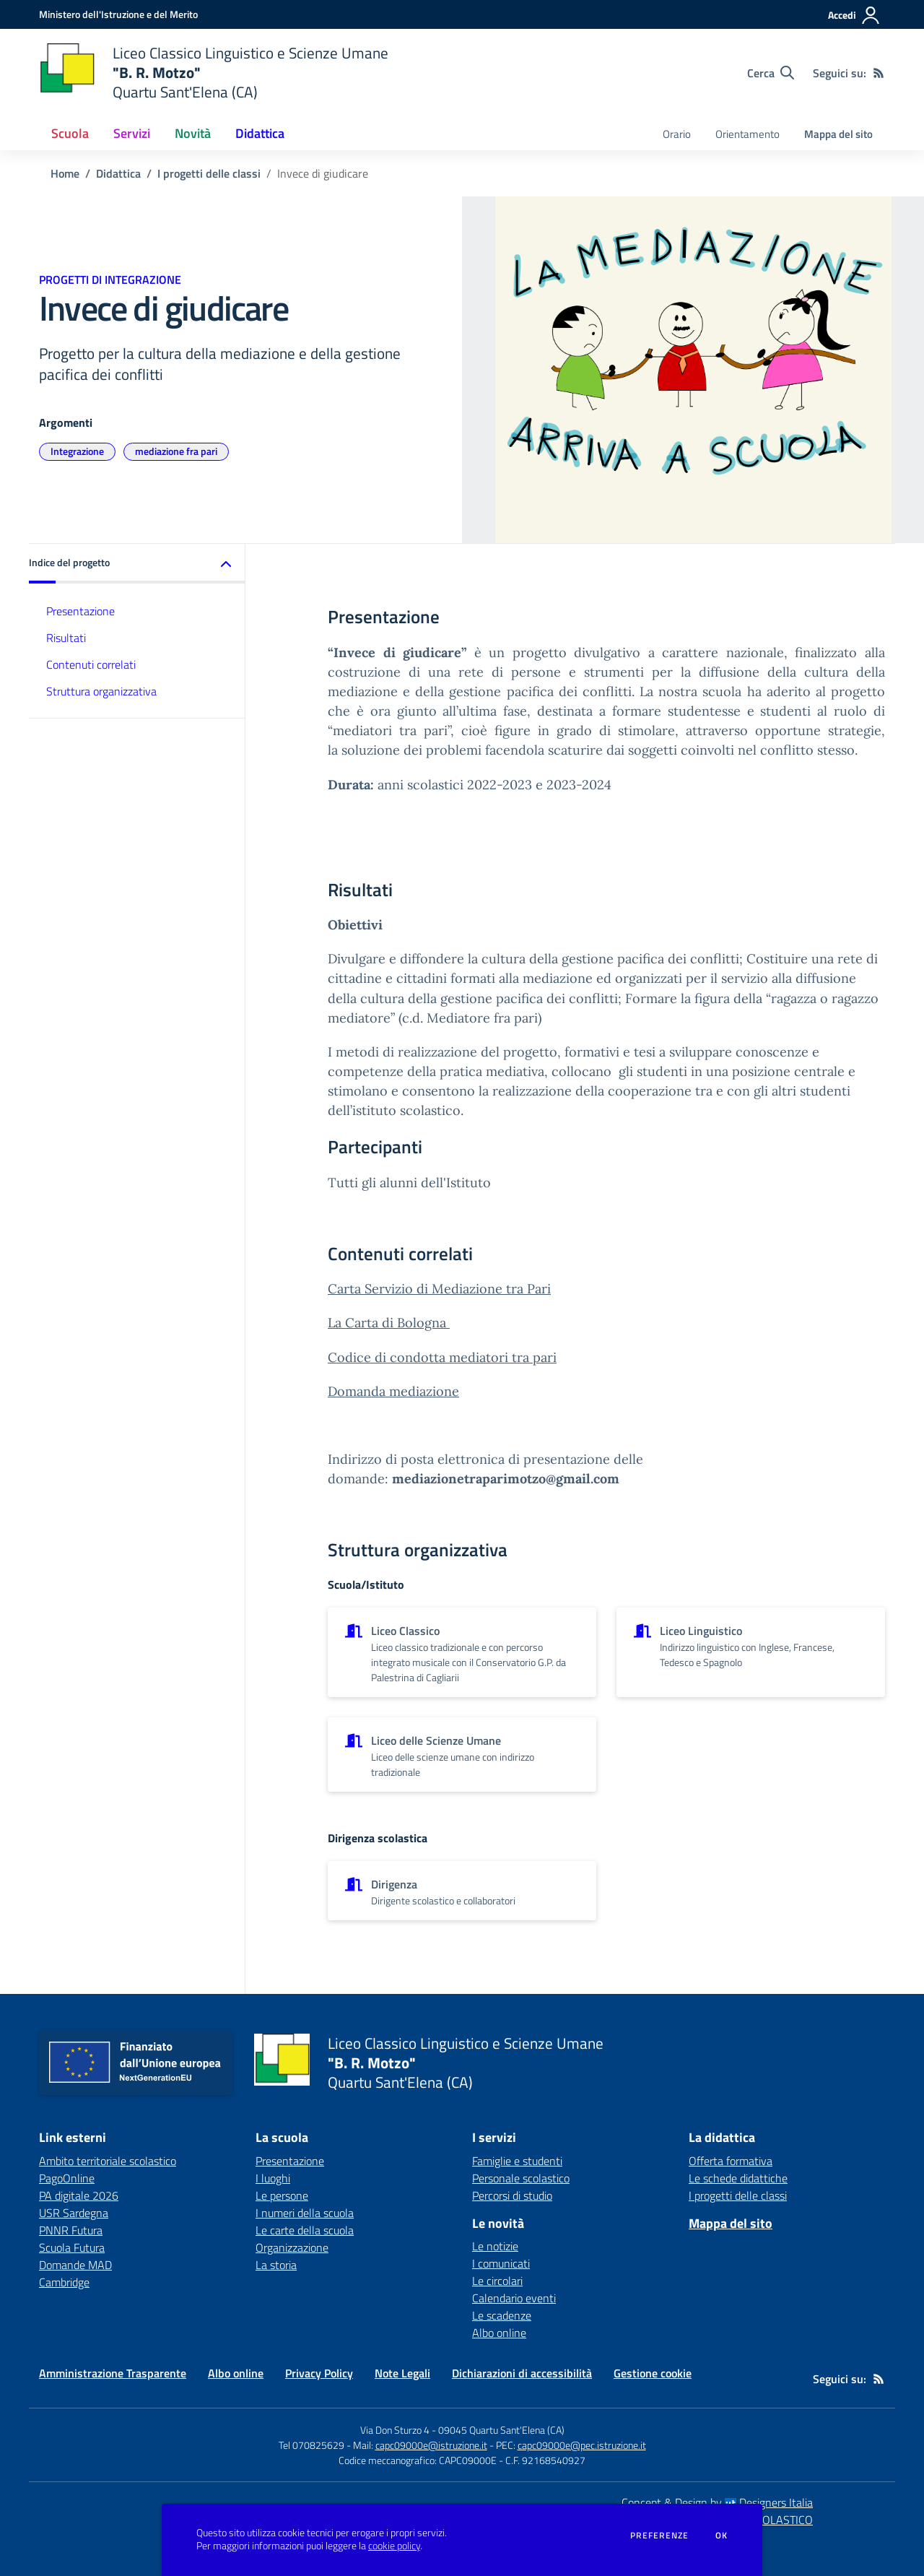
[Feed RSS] (878, 72)
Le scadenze (501, 2315)
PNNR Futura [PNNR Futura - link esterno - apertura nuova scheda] (71, 2230)
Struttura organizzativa (101, 691)
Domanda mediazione (393, 1391)
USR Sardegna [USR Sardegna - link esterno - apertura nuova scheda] (73, 2212)
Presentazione (80, 611)
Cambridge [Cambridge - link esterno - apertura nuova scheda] (64, 2282)
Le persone (282, 2195)
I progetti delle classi (209, 173)
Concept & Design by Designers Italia (717, 2502)
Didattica (118, 173)
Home (65, 173)
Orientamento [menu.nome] (747, 134)
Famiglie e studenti (517, 2160)
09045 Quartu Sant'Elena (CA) (501, 2429)
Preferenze (659, 2535)
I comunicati (501, 2263)
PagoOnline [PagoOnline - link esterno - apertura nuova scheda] (67, 2178)
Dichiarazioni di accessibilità (522, 2373)
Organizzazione (292, 2247)
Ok (721, 2535)
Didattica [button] (259, 133)
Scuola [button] (70, 133)
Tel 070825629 (311, 2445)
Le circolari (497, 2280)
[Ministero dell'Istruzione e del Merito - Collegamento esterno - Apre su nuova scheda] (118, 14)
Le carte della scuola (305, 2230)
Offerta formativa (730, 2160)
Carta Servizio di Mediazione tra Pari (439, 1288)
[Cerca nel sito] (770, 73)
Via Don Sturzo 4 (395, 2429)
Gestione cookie (653, 2373)
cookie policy (394, 2546)
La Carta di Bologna (389, 1322)
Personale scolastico (521, 2178)
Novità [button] (193, 133)
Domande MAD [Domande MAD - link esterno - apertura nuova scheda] (75, 2264)
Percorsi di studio (512, 2195)
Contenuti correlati (91, 664)
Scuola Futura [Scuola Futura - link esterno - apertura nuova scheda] (72, 2247)
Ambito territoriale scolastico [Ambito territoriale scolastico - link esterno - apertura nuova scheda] (107, 2160)
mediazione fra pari (176, 451)
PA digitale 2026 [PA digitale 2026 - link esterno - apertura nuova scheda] (78, 2195)
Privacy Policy (319, 2373)
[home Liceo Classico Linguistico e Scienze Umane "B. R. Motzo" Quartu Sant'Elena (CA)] (213, 72)
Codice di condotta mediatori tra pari (442, 1357)
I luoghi (273, 2178)
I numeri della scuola (305, 2212)
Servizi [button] (131, 133)
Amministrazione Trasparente (112, 2373)
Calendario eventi (514, 2298)
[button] (137, 564)
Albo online (499, 2332)
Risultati (66, 637)
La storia (276, 2264)
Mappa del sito (838, 134)
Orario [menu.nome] (677, 134)
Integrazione (77, 451)
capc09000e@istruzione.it (431, 2445)
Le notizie (495, 2246)
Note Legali (402, 2373)
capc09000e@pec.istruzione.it (582, 2445)
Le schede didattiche (738, 2178)
